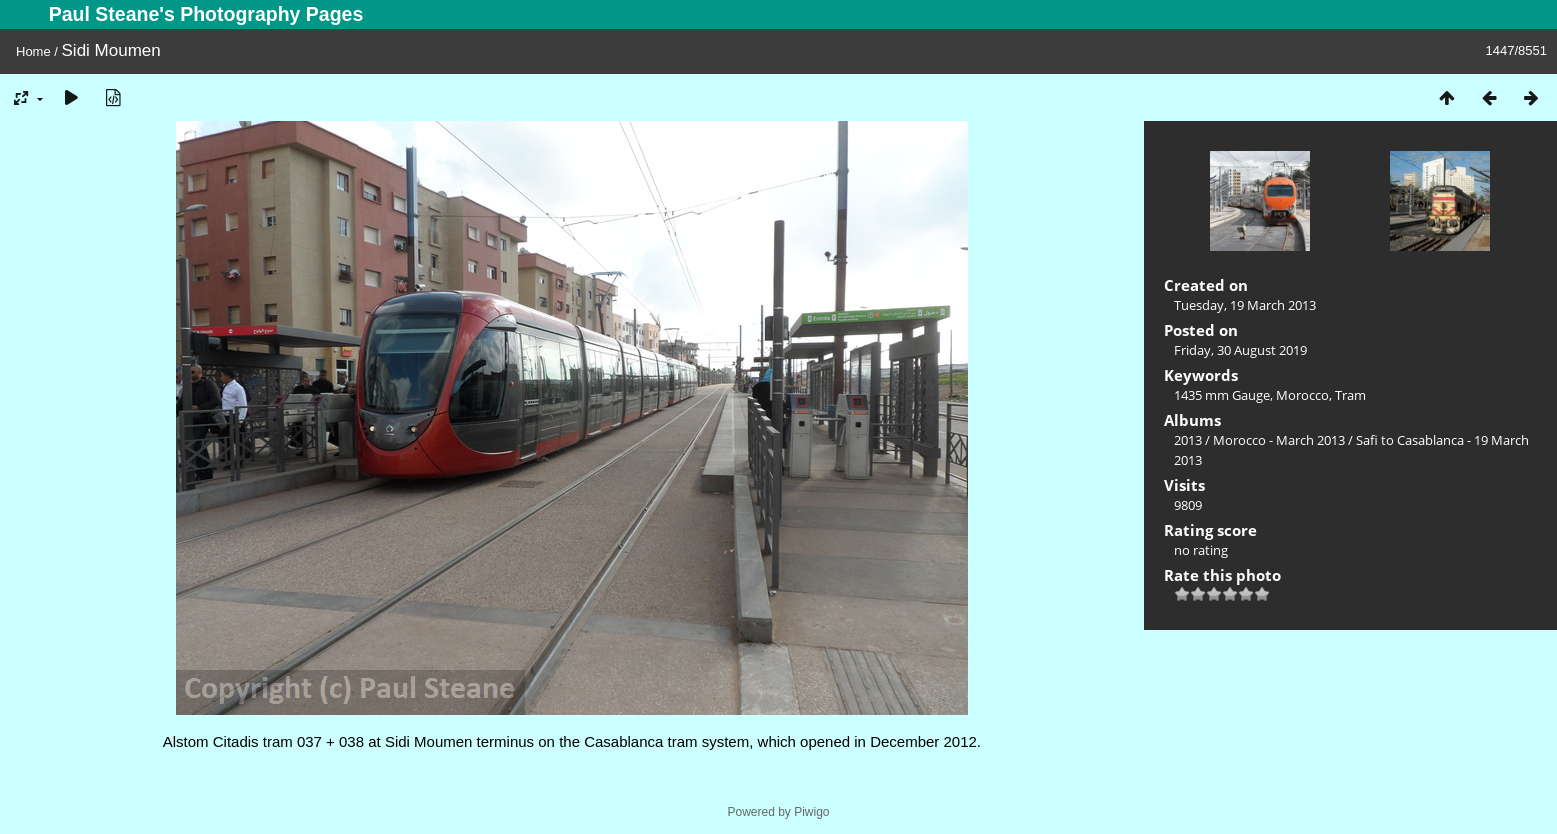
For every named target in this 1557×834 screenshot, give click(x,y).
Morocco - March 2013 (1279, 440)
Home (33, 51)
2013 (1188, 440)
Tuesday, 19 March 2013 (1245, 305)
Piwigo (811, 812)
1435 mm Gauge (1222, 395)
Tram (1350, 395)
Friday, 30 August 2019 (1240, 350)
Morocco (1302, 395)
